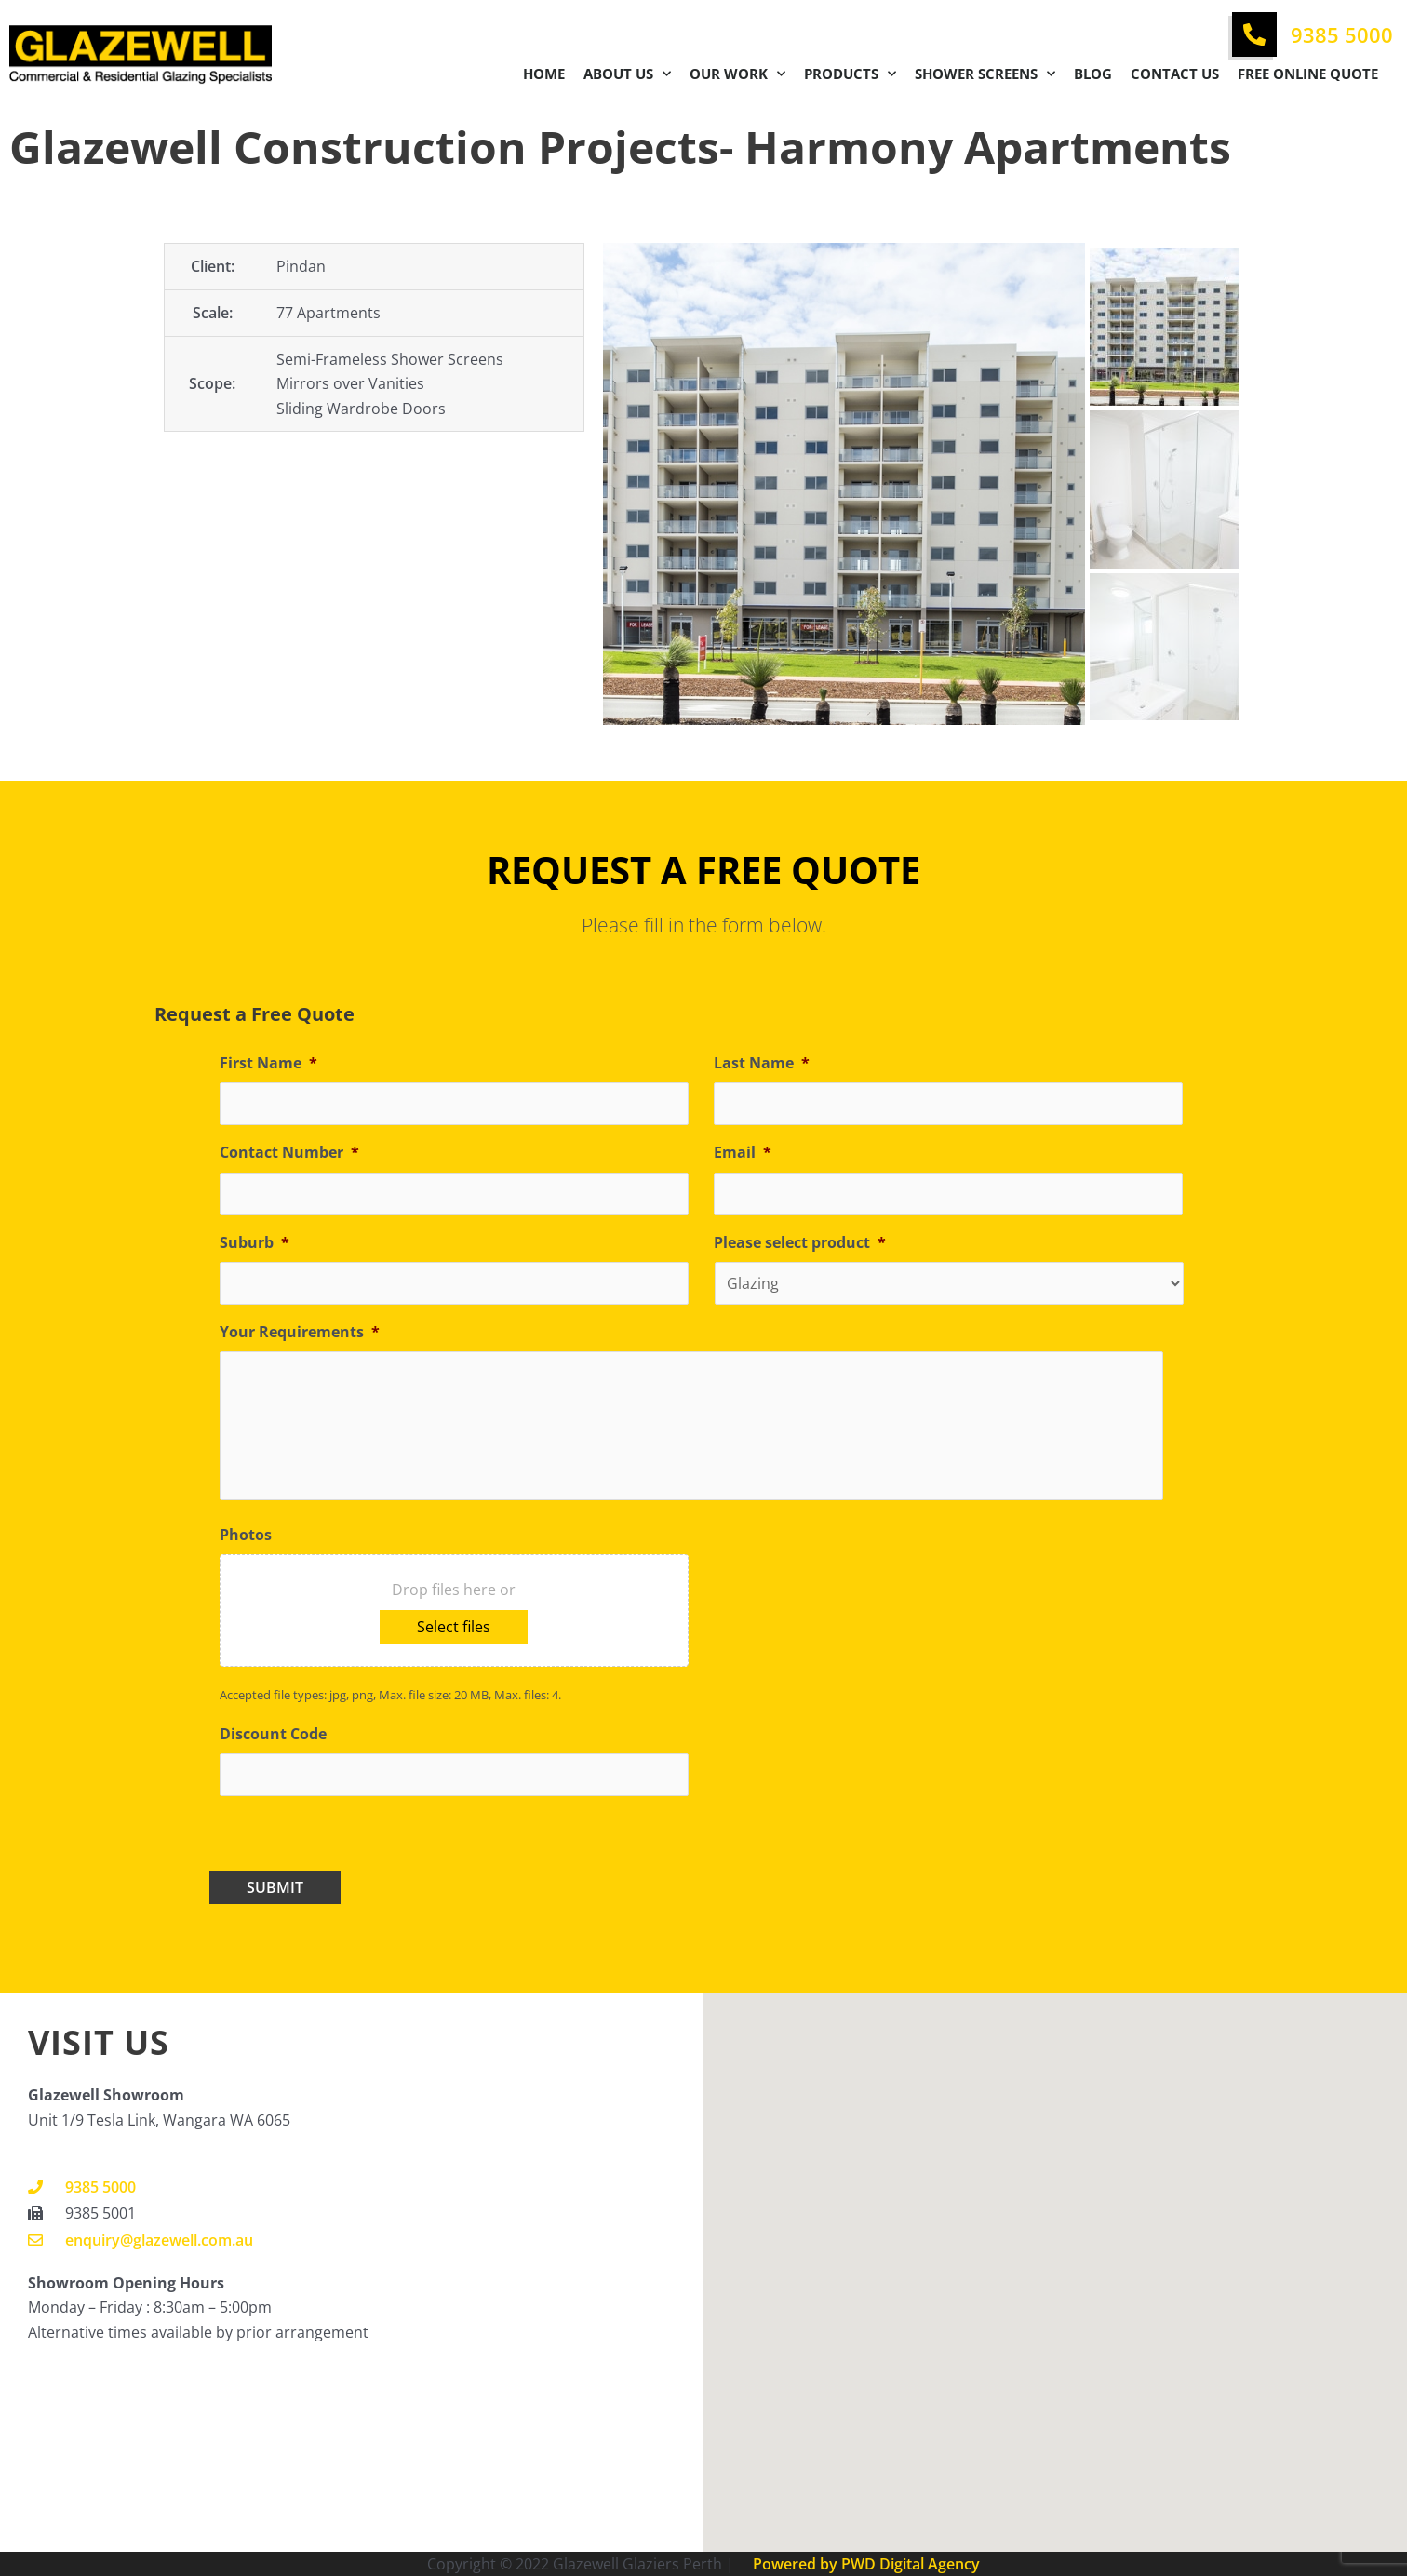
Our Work (737, 74)
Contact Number (289, 1152)
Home (544, 73)
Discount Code (273, 1734)
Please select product (800, 1243)
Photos (246, 1535)
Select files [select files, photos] (453, 1627)
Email (742, 1152)
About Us (627, 74)
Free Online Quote (1308, 73)
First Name (268, 1063)
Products (850, 74)
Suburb (254, 1243)
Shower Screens (985, 74)
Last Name (762, 1063)
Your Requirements (300, 1332)
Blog (1093, 73)
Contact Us (1175, 73)
